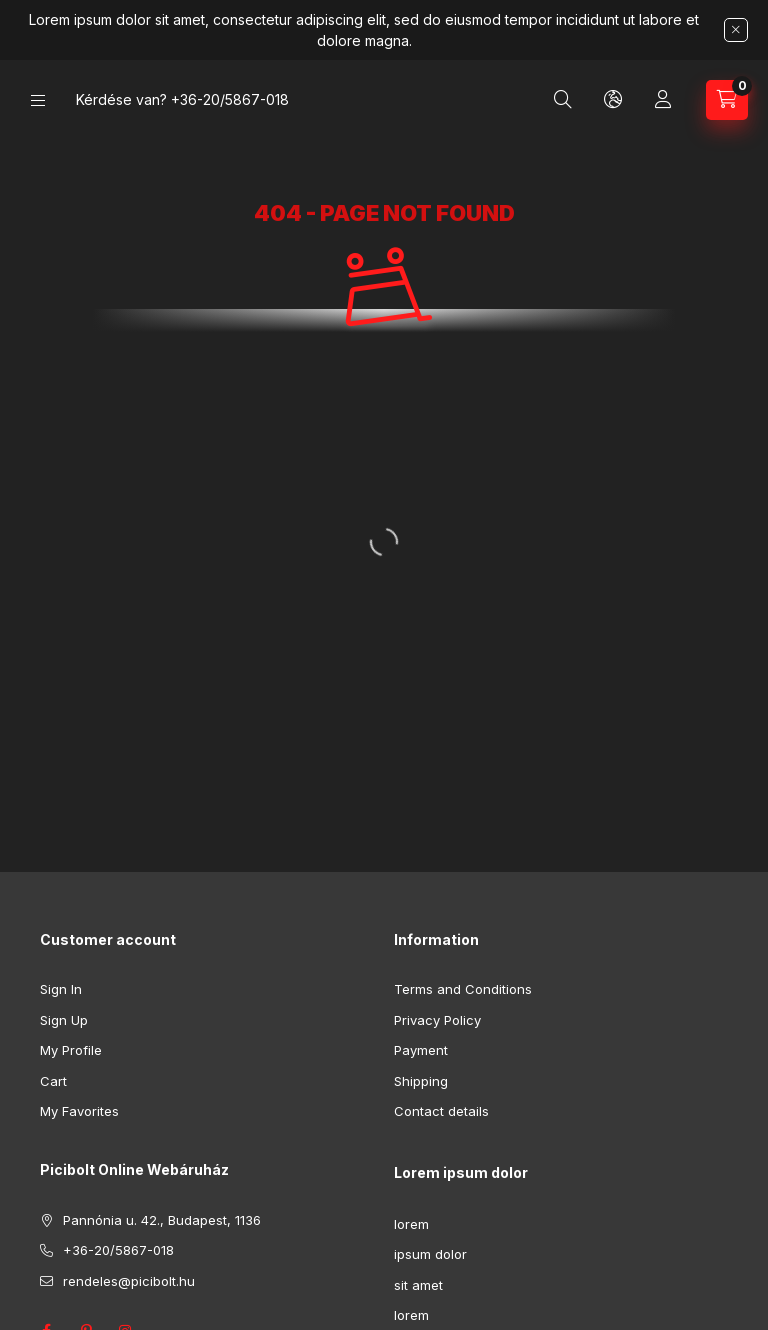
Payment (421, 1050)
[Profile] (663, 100)
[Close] (736, 30)
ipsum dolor (430, 1254)
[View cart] (727, 100)
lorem (411, 1224)
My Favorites (79, 1111)
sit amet (418, 1285)
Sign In (61, 989)
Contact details (441, 1111)
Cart (53, 1081)
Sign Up (64, 1020)
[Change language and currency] (613, 100)
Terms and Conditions (463, 989)
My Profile (71, 1050)
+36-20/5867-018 (230, 99)
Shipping (421, 1081)
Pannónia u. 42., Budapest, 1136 (162, 1220)
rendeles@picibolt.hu (129, 1281)
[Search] (563, 100)
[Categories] (38, 100)
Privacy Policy (437, 1020)
